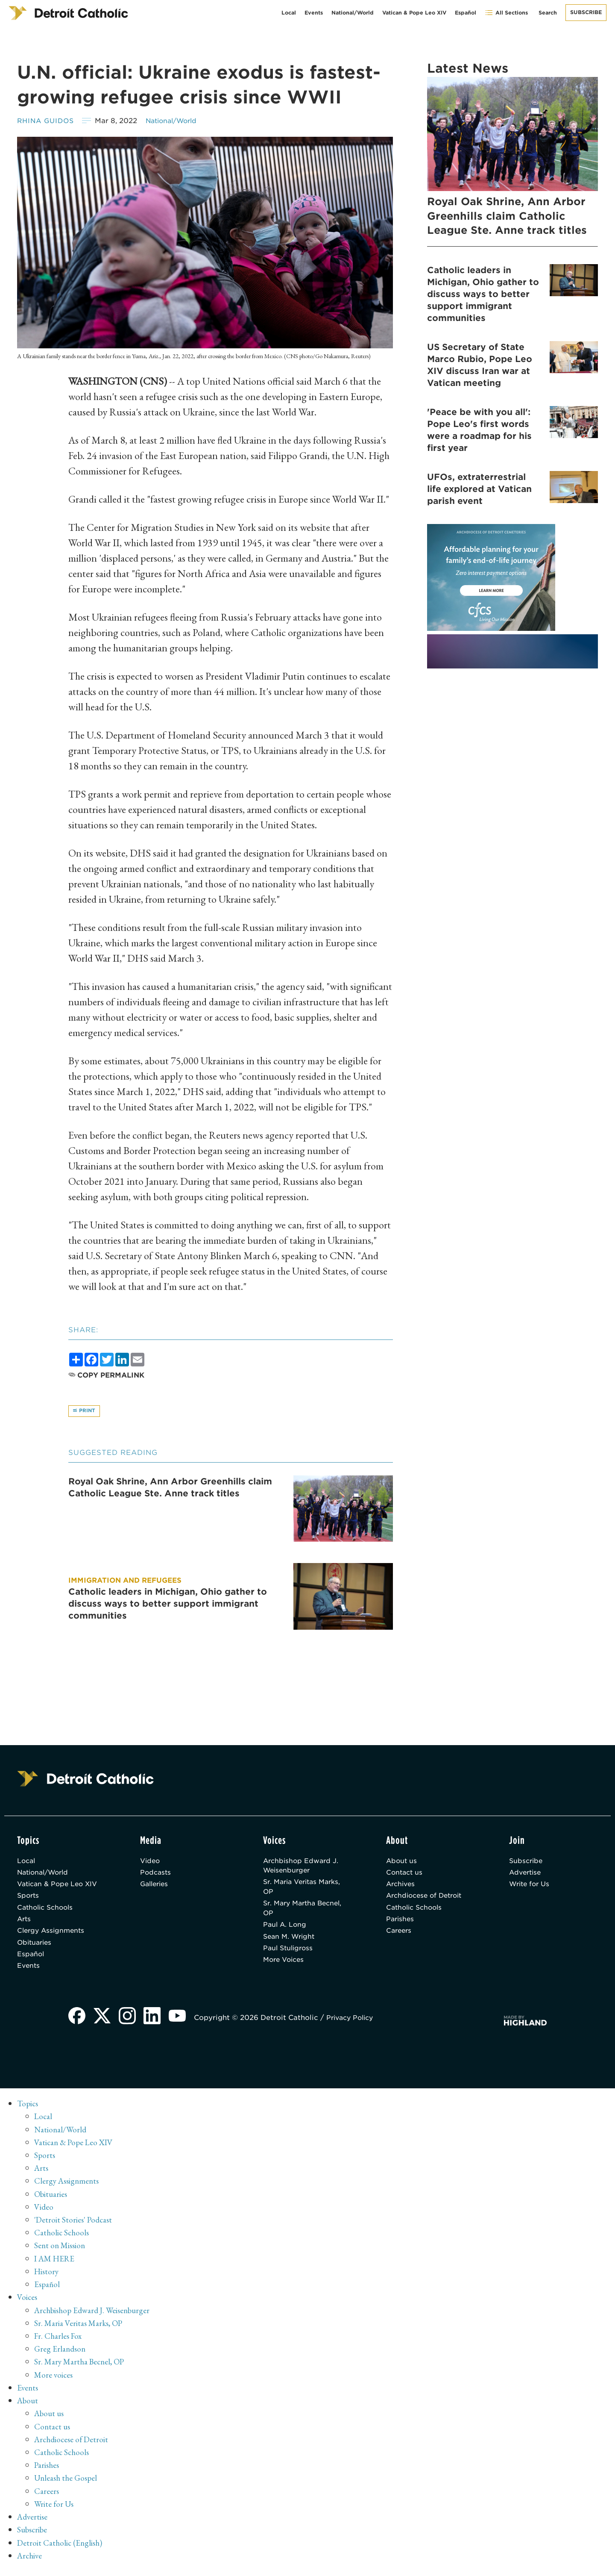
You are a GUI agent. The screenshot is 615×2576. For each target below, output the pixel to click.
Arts (24, 1924)
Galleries (155, 1887)
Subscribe (586, 12)
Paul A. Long (285, 1930)
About (28, 2407)
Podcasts (156, 1875)
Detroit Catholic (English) (61, 2548)
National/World (352, 12)
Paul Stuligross (289, 1955)
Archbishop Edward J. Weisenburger (302, 1867)
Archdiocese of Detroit (427, 1900)
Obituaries (35, 1949)
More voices (54, 2381)
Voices (27, 2304)
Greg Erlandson (61, 2355)
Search (548, 12)
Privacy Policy (354, 2027)
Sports (29, 1900)
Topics (28, 2112)
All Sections (506, 12)
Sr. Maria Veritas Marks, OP (305, 1890)
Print (85, 1411)
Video (150, 1862)
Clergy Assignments (52, 1937)
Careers (399, 1937)
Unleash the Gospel (67, 2484)
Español (465, 12)
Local (288, 12)
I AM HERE (56, 2266)
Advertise (526, 1875)
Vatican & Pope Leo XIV (414, 12)
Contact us (405, 1875)
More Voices (285, 1968)
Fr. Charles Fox (59, 2343)
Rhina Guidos (47, 121)
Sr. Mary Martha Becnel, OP (305, 1913)
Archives (401, 1887)
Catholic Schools (47, 1912)
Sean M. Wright (290, 1943)
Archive (30, 2561)
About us (402, 1862)
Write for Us (531, 1887)
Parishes (401, 1924)
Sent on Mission (61, 2253)
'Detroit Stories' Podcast (74, 2227)
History (47, 2279)
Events (314, 12)
